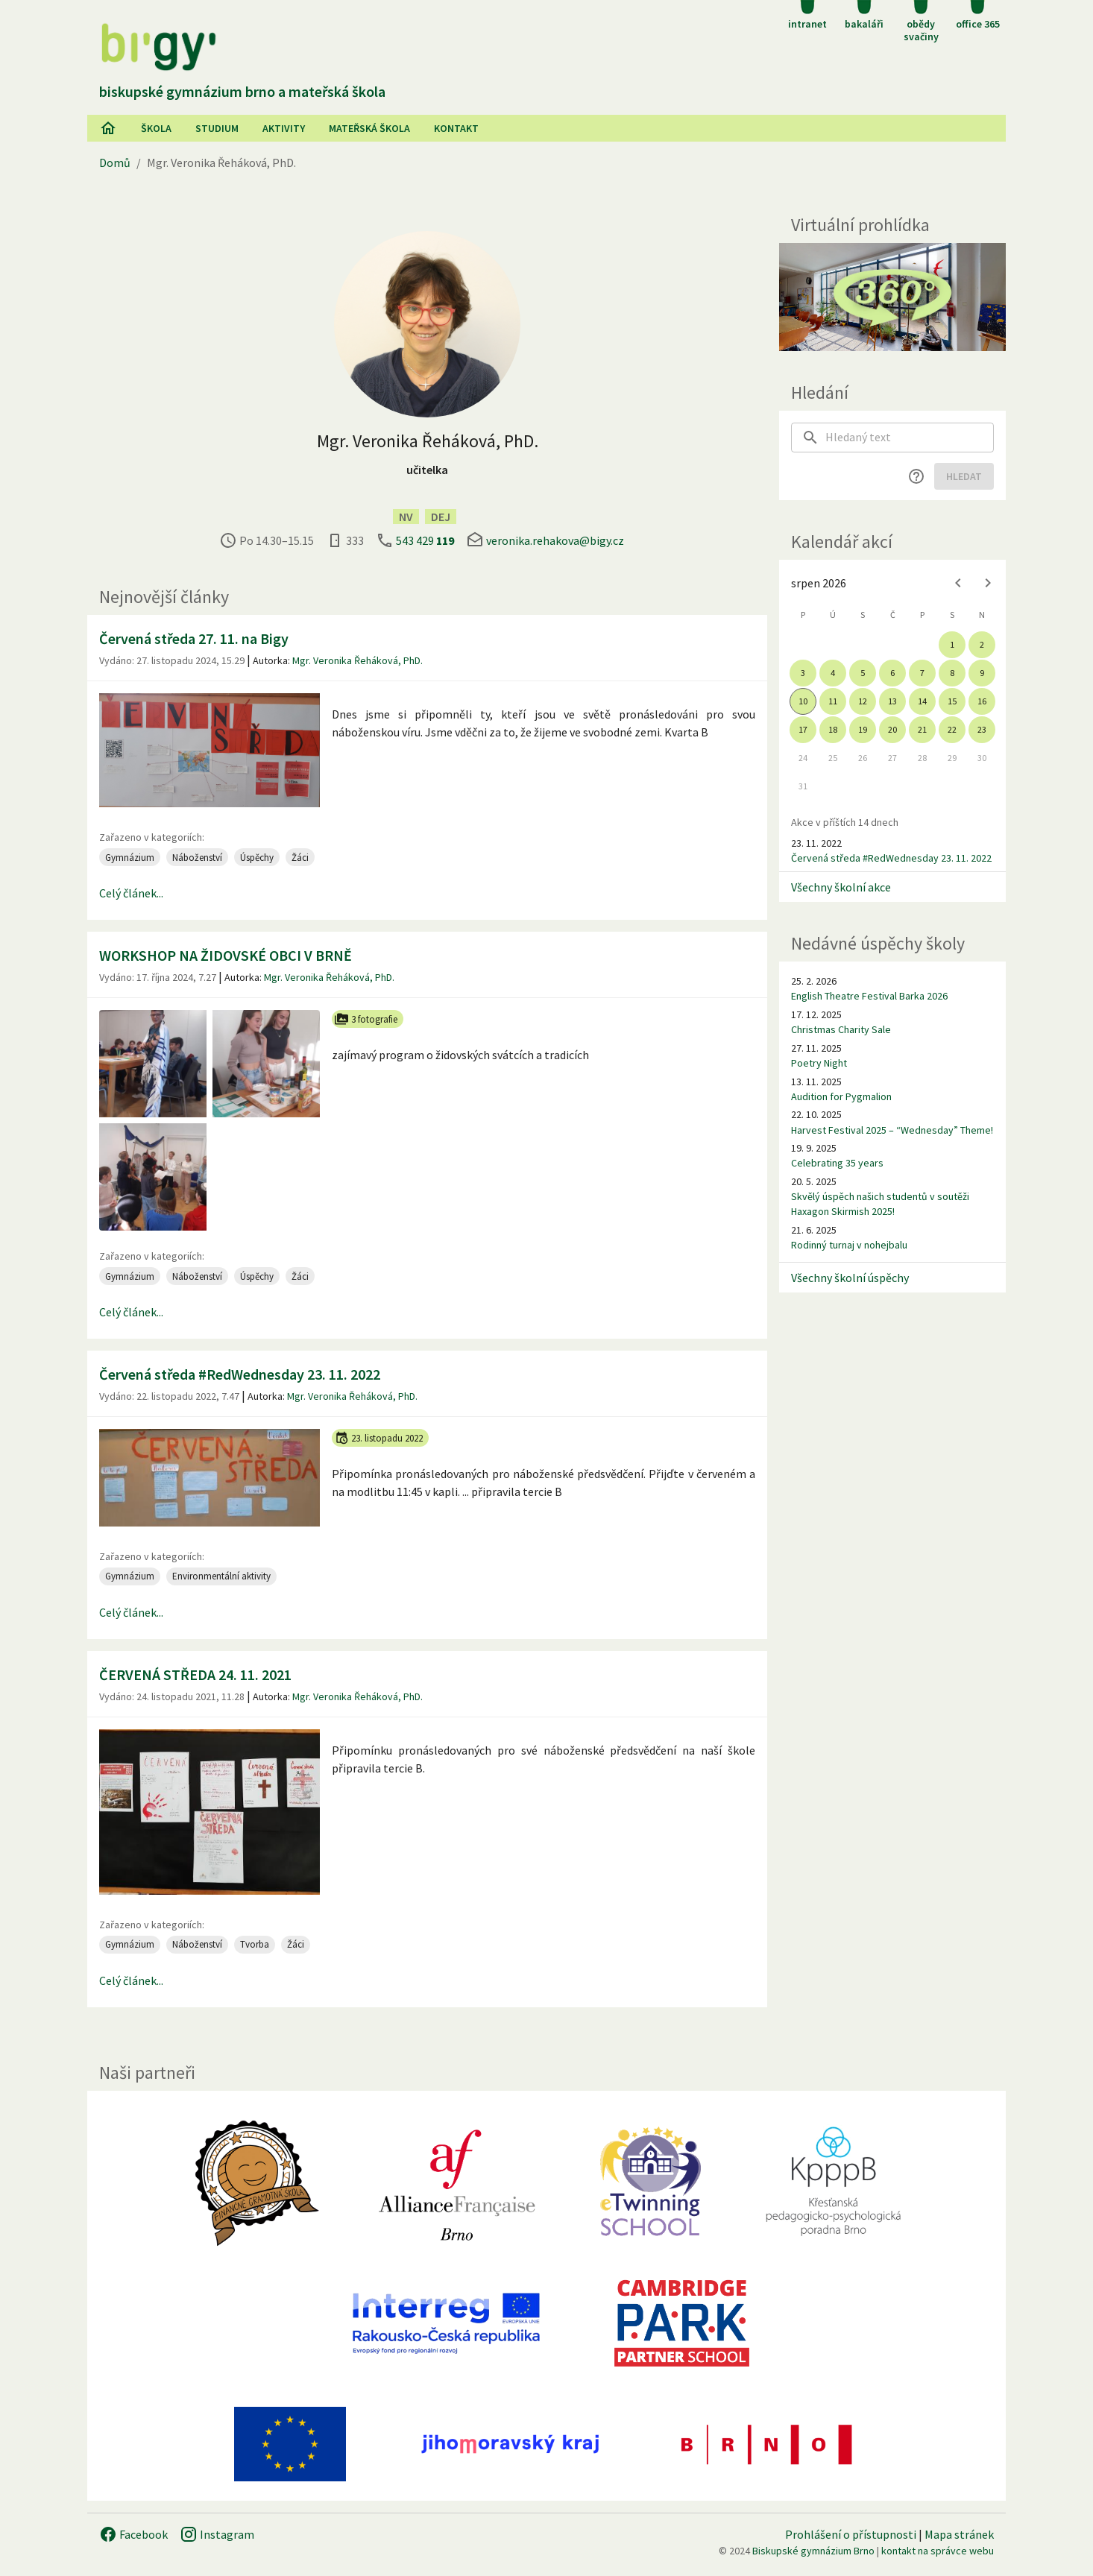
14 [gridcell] (922, 701)
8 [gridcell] (952, 672)
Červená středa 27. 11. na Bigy (194, 638)
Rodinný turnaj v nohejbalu (849, 1244)
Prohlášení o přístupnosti (850, 2534)
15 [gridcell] (952, 701)
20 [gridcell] (892, 729)
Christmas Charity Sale (841, 1029)
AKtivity (283, 128)
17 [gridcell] (803, 729)
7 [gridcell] (922, 672)
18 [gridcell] (832, 729)
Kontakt (456, 128)
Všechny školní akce (841, 887)
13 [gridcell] (892, 701)
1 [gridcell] (952, 644)
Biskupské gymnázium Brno (813, 2550)
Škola (156, 128)
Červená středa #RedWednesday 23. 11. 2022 (239, 1374)
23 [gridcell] (981, 729)
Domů (114, 162)
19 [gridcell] (862, 729)
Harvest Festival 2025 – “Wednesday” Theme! (892, 1130)
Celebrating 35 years (837, 1162)
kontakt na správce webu (937, 2550)
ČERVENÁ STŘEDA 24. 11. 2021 (195, 1674)
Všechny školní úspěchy (850, 1277)
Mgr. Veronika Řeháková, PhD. (357, 660)
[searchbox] (909, 437)
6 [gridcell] (892, 672)
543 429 (425, 540)
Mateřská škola (369, 128)
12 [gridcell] (862, 701)
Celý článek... (131, 893)
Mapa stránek (959, 2534)
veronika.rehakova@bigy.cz (555, 540)
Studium (217, 128)
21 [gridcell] (922, 729)
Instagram (217, 2534)
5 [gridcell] (862, 672)
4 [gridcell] (833, 672)
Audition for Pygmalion (841, 1096)
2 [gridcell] (982, 644)
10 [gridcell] (803, 701)
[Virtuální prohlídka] (892, 297)
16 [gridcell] (981, 701)
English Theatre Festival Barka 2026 (869, 996)
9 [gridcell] (982, 672)
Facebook (133, 2534)
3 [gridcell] (803, 672)
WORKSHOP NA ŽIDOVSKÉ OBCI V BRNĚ (225, 955)
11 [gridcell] (832, 701)
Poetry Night (819, 1063)
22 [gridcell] (952, 729)
